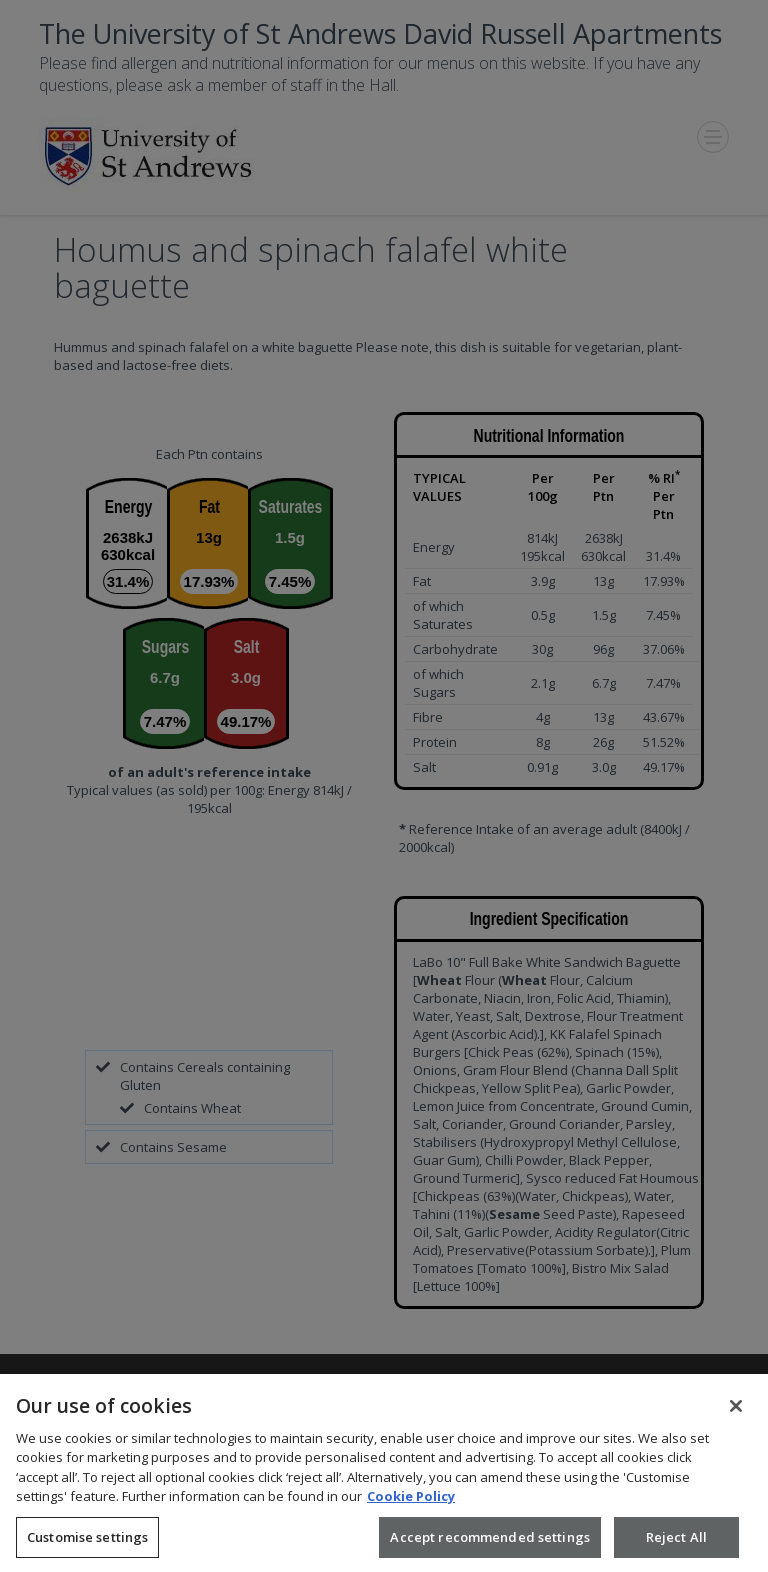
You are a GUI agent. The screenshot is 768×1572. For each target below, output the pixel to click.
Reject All (676, 1546)
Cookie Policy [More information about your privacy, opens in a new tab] (411, 1506)
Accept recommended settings (490, 1546)
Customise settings (87, 1546)
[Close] (736, 1415)
